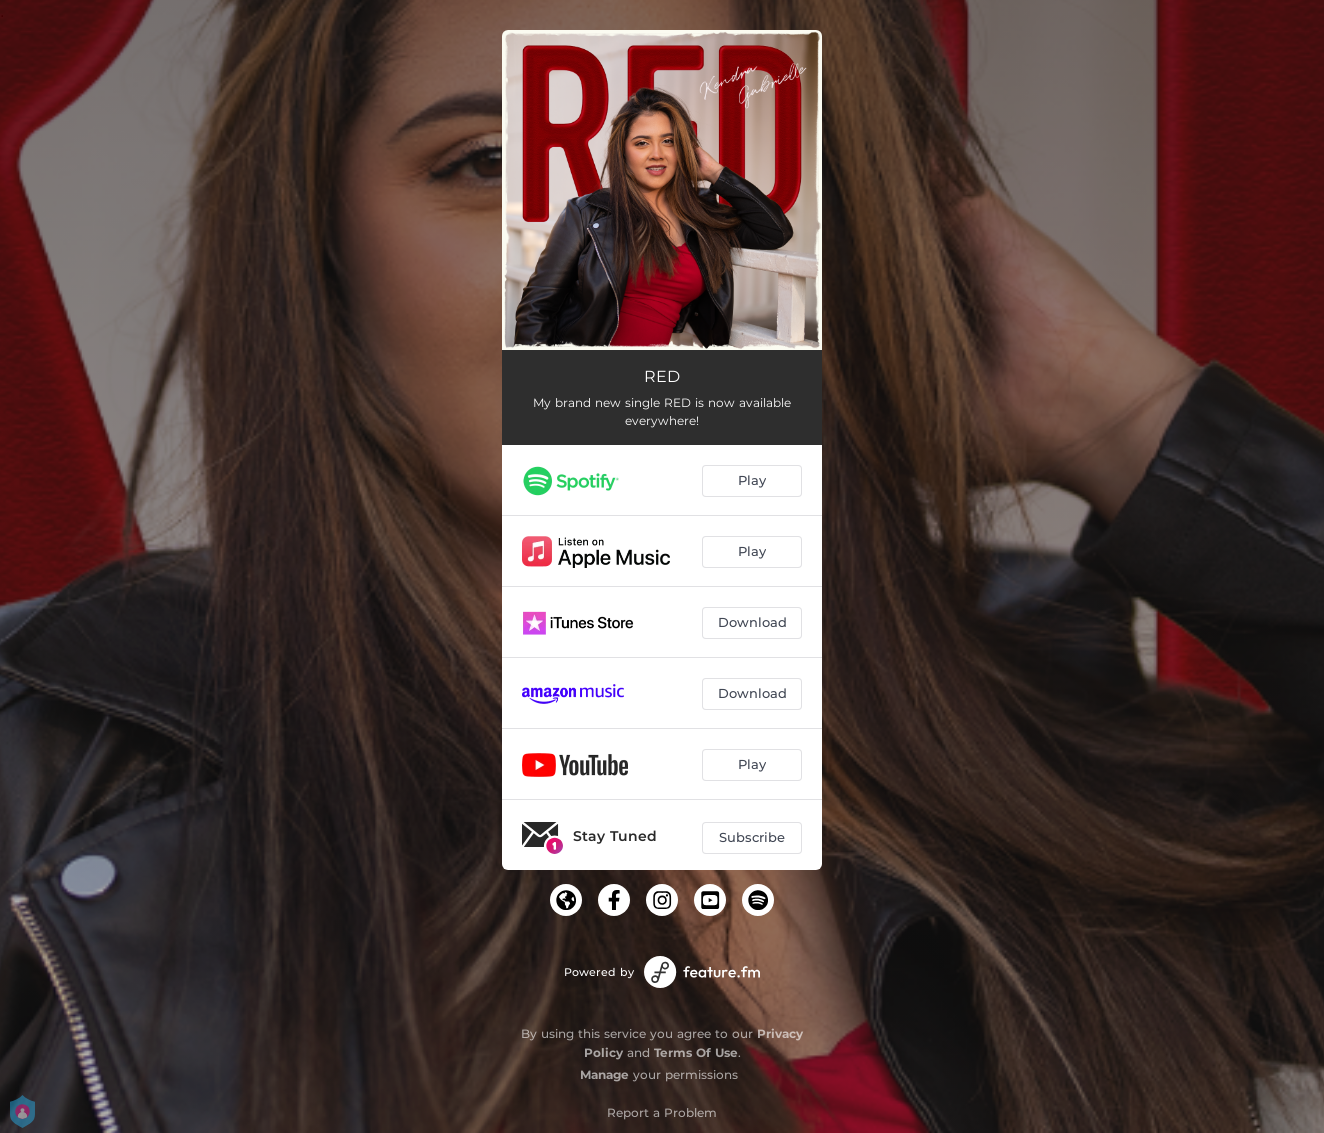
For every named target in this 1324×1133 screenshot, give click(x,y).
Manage (604, 1074)
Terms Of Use (696, 1052)
